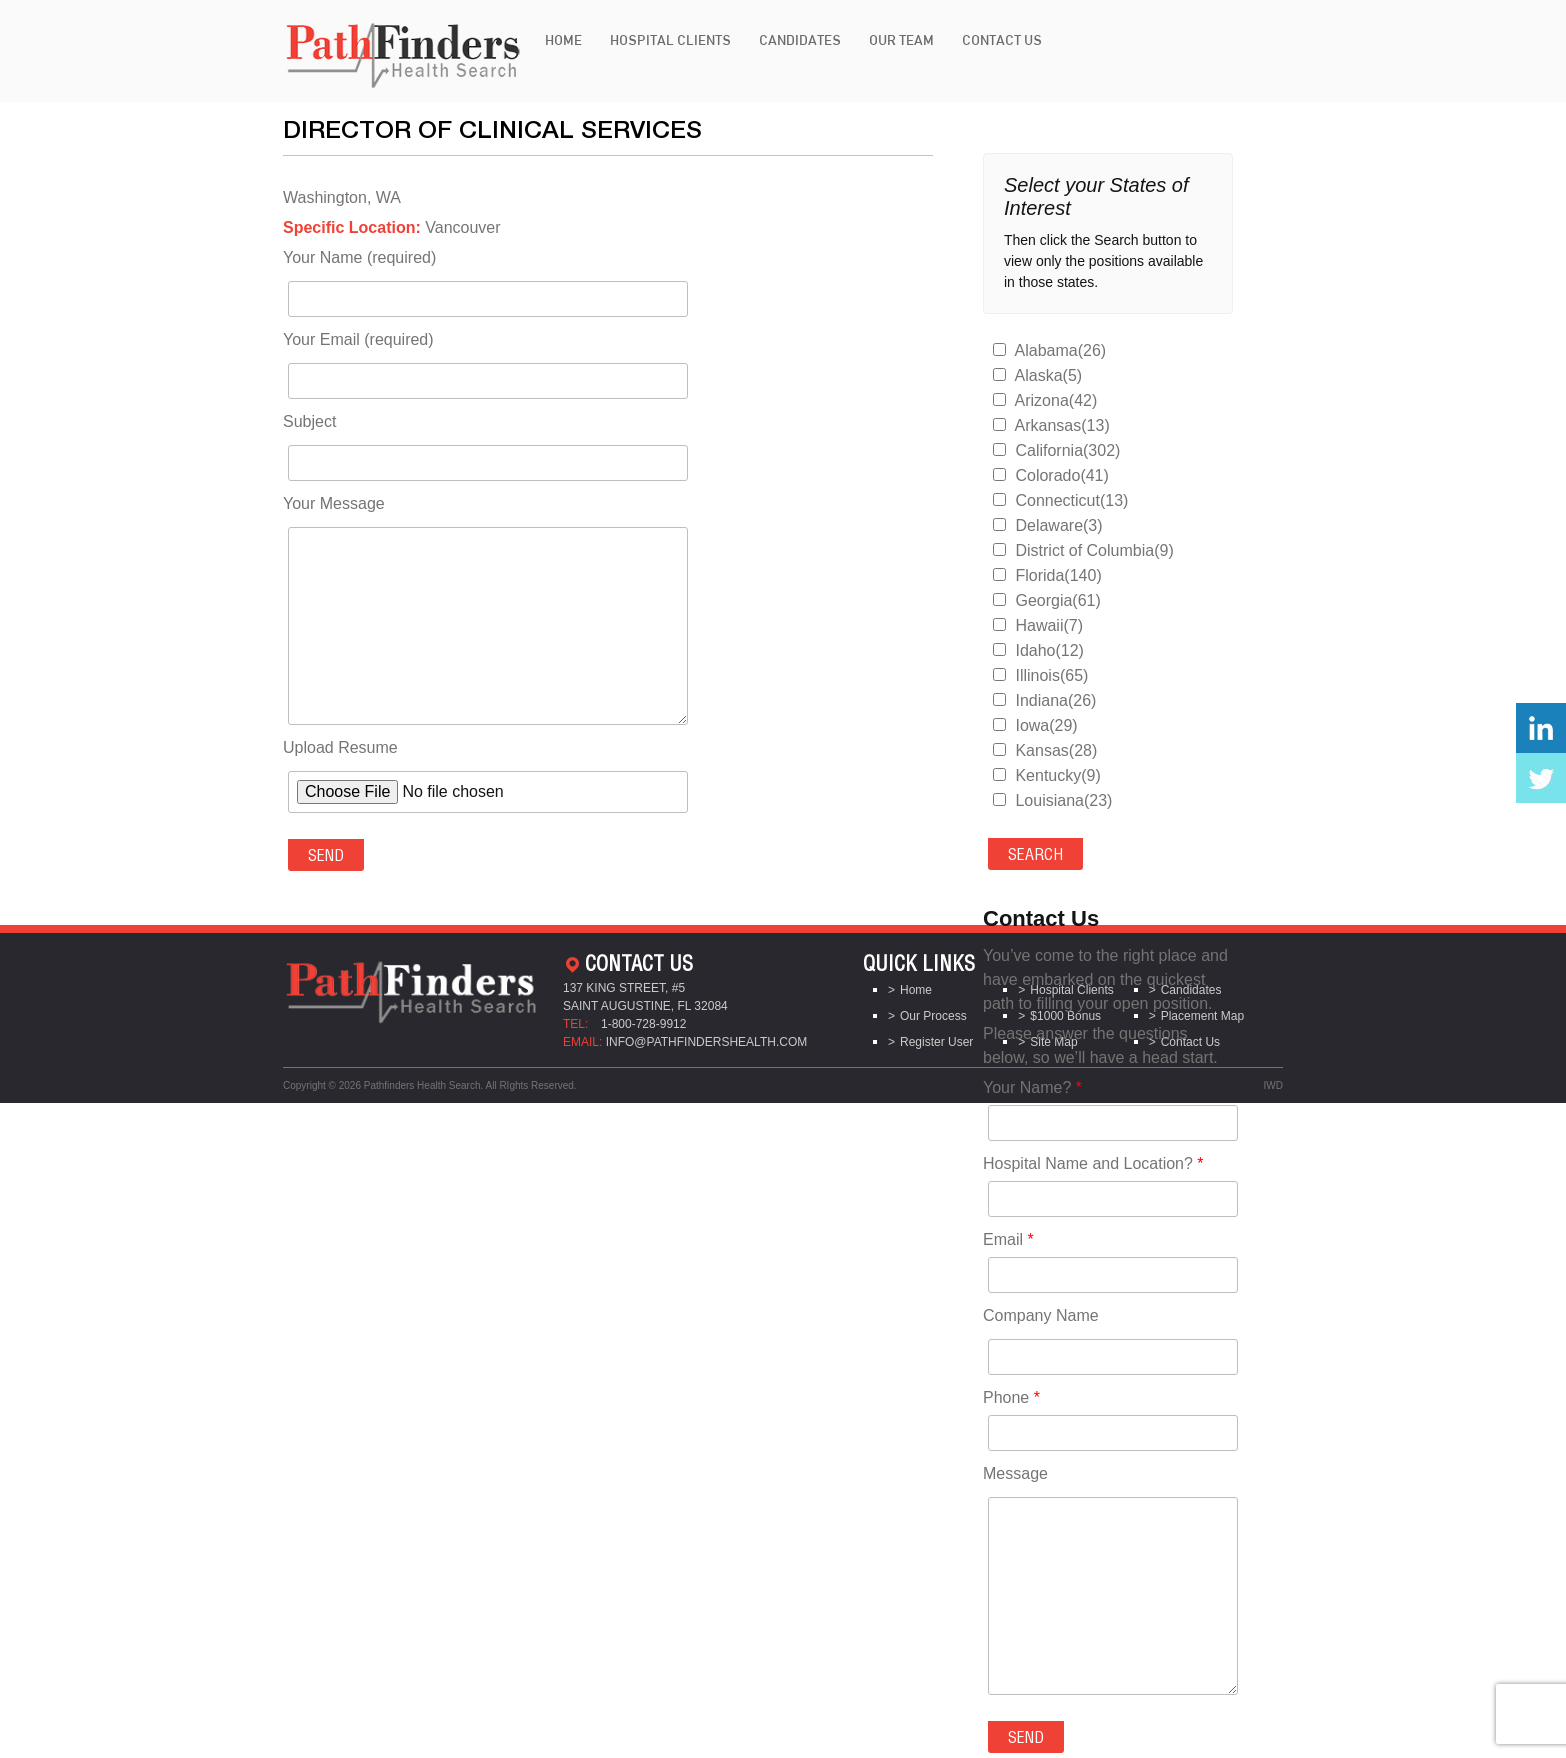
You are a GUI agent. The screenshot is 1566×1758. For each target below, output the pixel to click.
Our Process (933, 1016)
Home (563, 40)
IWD (1273, 1085)
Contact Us (1002, 40)
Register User (936, 1042)
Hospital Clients (670, 40)
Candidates (800, 40)
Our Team (901, 40)
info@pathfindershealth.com (707, 1042)
